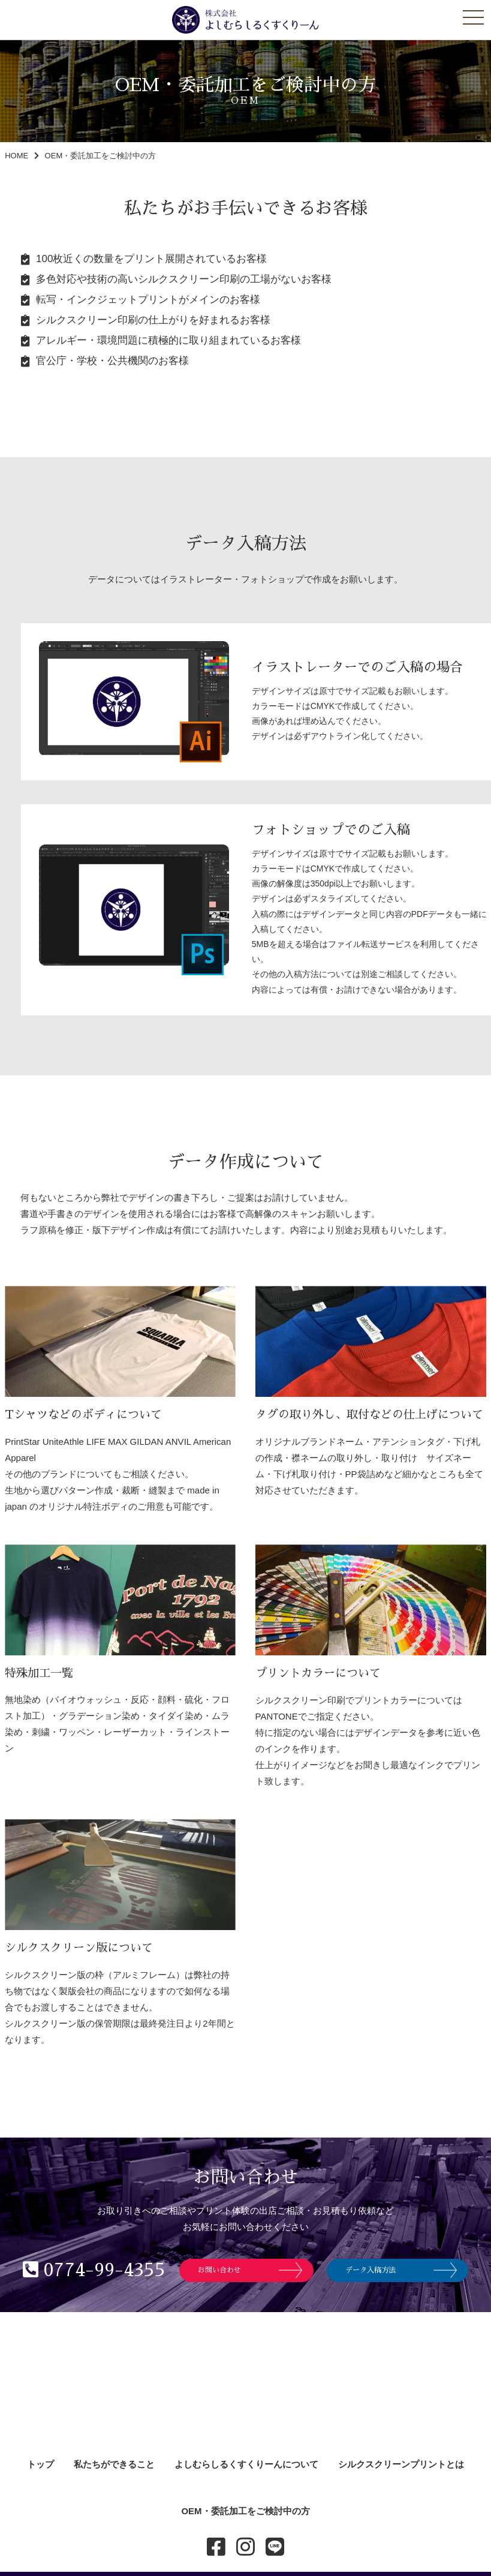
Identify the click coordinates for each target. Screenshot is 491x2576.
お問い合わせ (219, 2270)
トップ (40, 2464)
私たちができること (114, 2464)
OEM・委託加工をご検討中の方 (245, 2511)
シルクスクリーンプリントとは (401, 2464)
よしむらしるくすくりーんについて (246, 2464)
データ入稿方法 (370, 2270)
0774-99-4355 (94, 2270)
